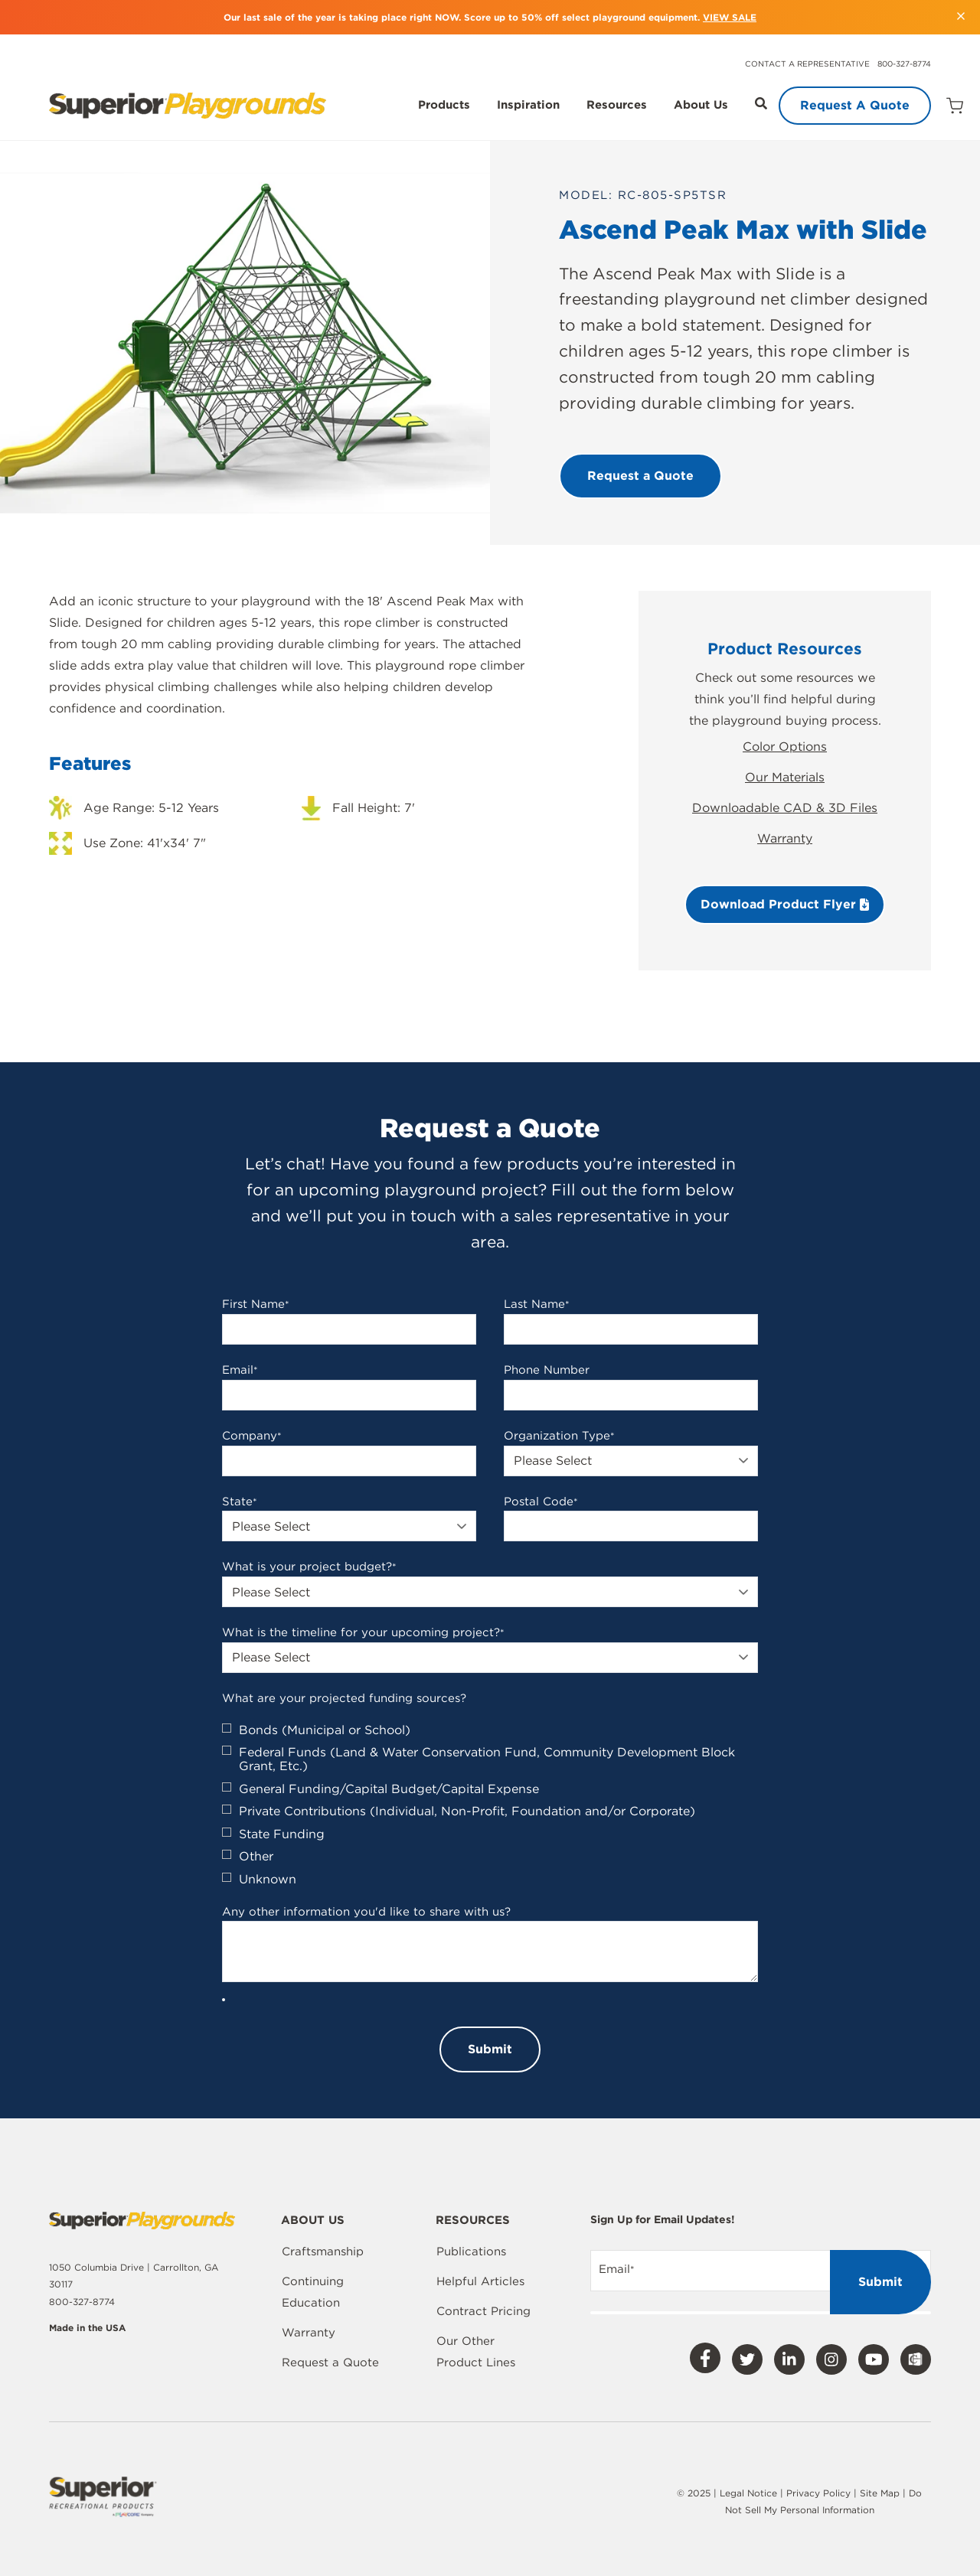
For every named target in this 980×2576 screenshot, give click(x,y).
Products (444, 105)
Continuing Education (313, 2292)
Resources (616, 105)
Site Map (881, 2493)
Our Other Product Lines (475, 2351)
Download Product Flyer (785, 904)
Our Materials (785, 777)
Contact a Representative (807, 63)
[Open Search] (761, 103)
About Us (701, 105)
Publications (471, 2251)
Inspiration (528, 105)
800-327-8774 (904, 63)
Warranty (784, 838)
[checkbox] (490, 1804)
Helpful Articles (480, 2281)
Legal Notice (748, 2493)
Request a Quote (330, 2362)
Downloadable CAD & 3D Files (784, 808)
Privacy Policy (818, 2493)
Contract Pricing (483, 2311)
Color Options (785, 746)
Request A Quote (855, 105)
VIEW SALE (729, 17)
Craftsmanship (323, 2251)
